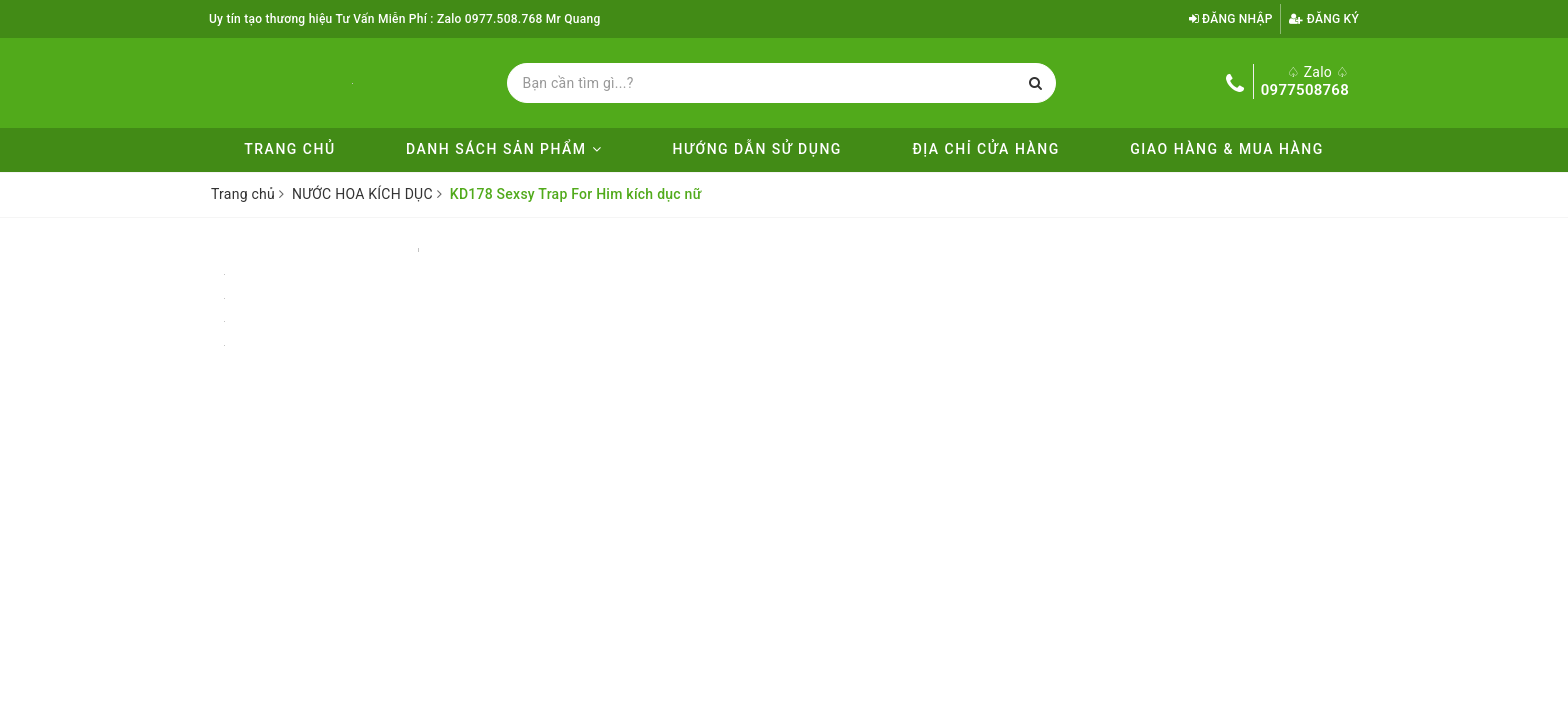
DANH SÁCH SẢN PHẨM (504, 149)
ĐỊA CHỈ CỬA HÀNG (985, 149)
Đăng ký (1324, 19)
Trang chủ (289, 149)
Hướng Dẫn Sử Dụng (757, 149)
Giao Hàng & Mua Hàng (1227, 149)
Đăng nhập (1231, 19)
